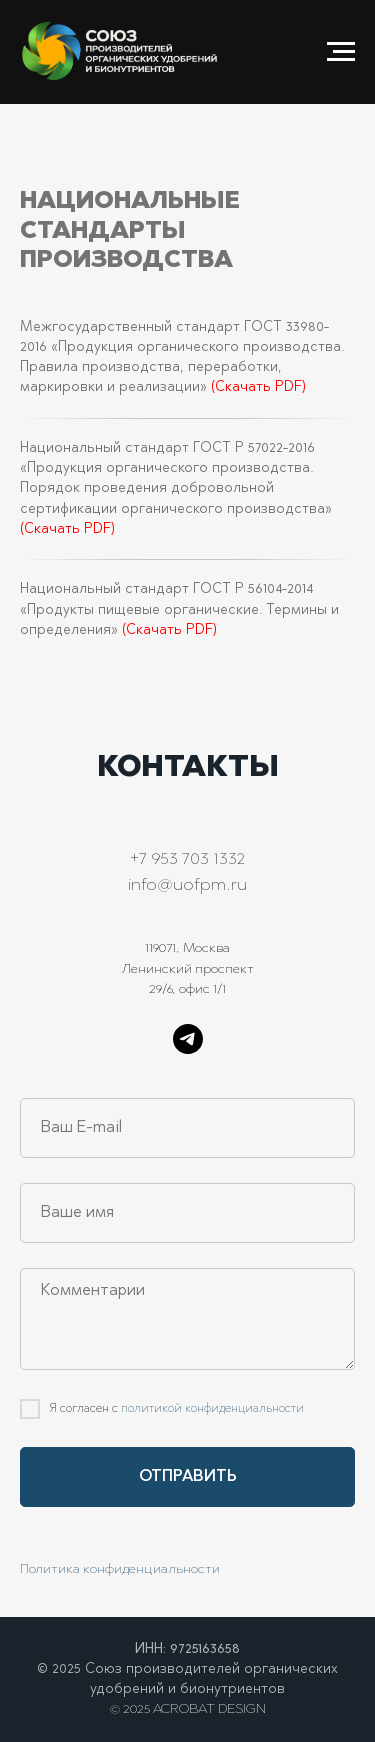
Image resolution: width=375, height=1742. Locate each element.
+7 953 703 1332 (187, 860)
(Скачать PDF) (258, 388)
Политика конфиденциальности (120, 1570)
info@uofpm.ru (187, 886)
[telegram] (188, 1039)
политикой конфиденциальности (212, 1409)
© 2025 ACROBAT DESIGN (188, 1710)
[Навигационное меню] (341, 52)
